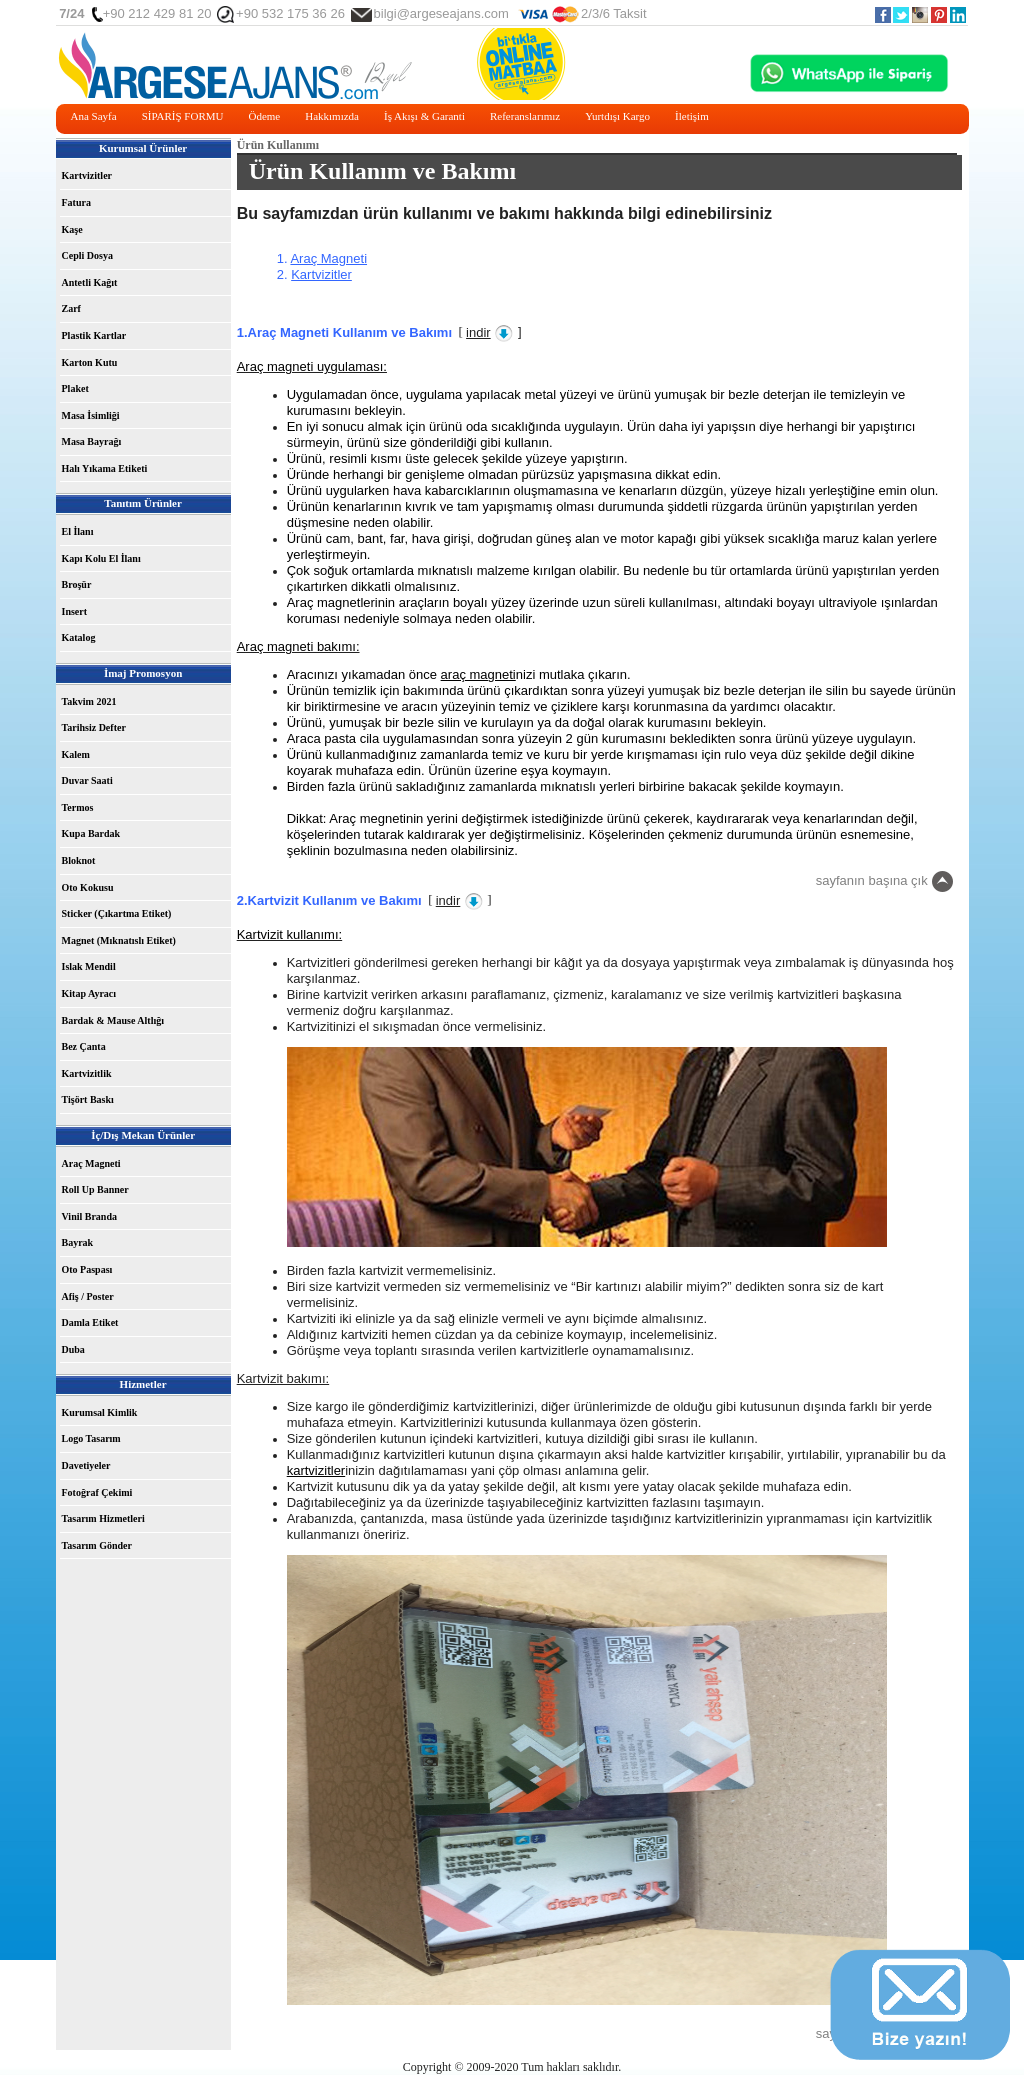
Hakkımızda (332, 116)
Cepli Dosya (87, 255)
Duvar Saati (87, 780)
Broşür (77, 584)
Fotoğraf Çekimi (97, 1492)
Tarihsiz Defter (94, 727)
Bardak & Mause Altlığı (113, 1020)
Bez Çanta (84, 1046)
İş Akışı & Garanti (424, 116)
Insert (75, 611)
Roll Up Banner (95, 1189)
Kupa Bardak (91, 833)
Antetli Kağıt (90, 282)
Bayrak (78, 1242)
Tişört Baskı (88, 1099)
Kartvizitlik (87, 1073)
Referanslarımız (525, 116)
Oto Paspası (87, 1269)
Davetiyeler (86, 1465)
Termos (78, 807)
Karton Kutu (90, 362)
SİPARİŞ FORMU (183, 116)
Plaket (75, 388)
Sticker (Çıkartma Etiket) (117, 913)
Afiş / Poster (88, 1296)
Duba (73, 1349)
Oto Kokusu (88, 887)
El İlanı (78, 531)
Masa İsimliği (91, 415)
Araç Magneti (91, 1163)
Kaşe (72, 229)
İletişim (692, 116)
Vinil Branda (89, 1216)
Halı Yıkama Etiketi (105, 468)
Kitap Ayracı (89, 993)
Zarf (71, 308)
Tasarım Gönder (97, 1545)
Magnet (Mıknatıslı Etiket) (119, 940)
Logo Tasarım (91, 1438)
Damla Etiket (90, 1322)
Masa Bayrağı (92, 441)
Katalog (79, 637)
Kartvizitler (87, 175)
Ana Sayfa (94, 116)
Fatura (76, 202)
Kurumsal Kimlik (100, 1412)
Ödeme (264, 116)
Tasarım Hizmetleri (103, 1518)
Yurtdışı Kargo (617, 116)
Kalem (76, 754)
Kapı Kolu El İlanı (101, 558)
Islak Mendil (89, 966)
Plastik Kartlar (94, 335)
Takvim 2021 (89, 701)
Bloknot (79, 860)
